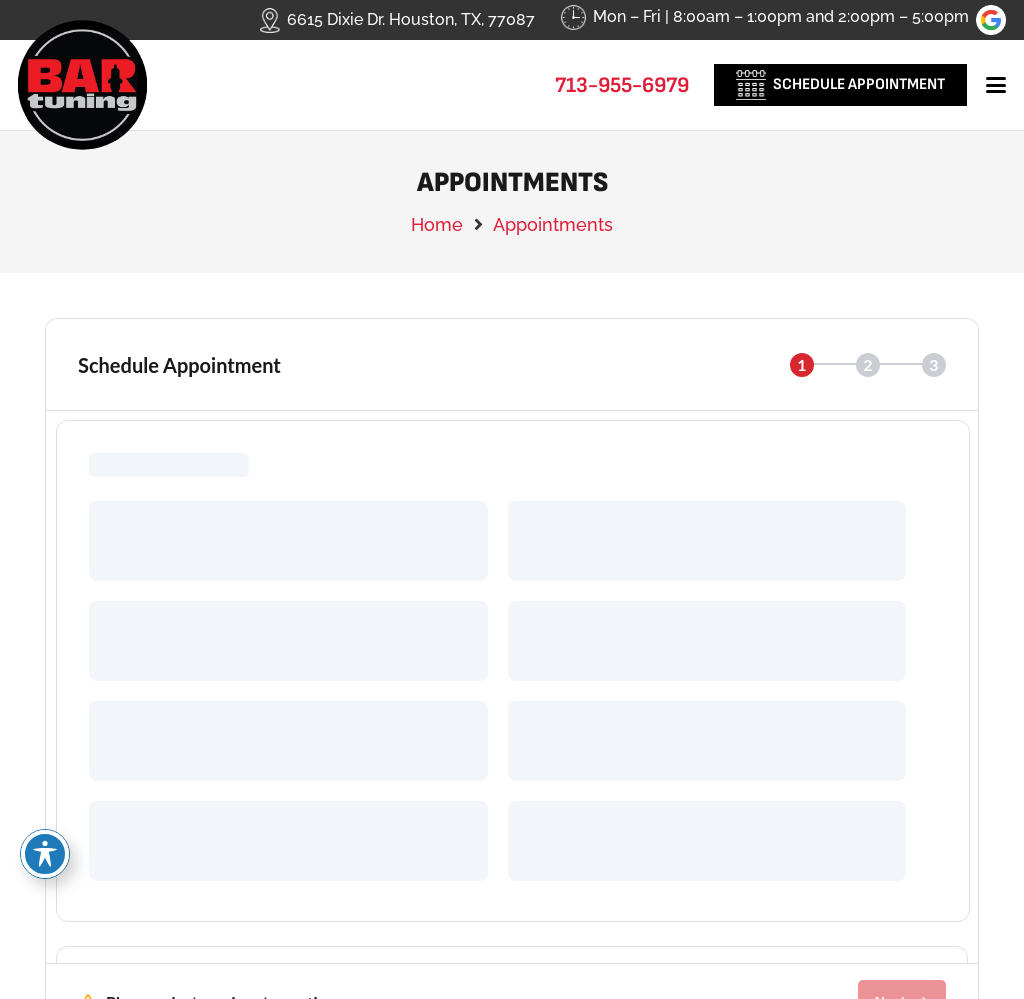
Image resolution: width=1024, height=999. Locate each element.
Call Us (154, 709)
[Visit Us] (563, 728)
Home (437, 224)
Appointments (553, 224)
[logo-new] (82, 85)
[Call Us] (66, 728)
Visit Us (655, 709)
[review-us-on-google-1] (991, 20)
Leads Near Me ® (587, 939)
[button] (996, 85)
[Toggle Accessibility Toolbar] (45, 854)
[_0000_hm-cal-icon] (751, 85)
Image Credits (512, 973)
